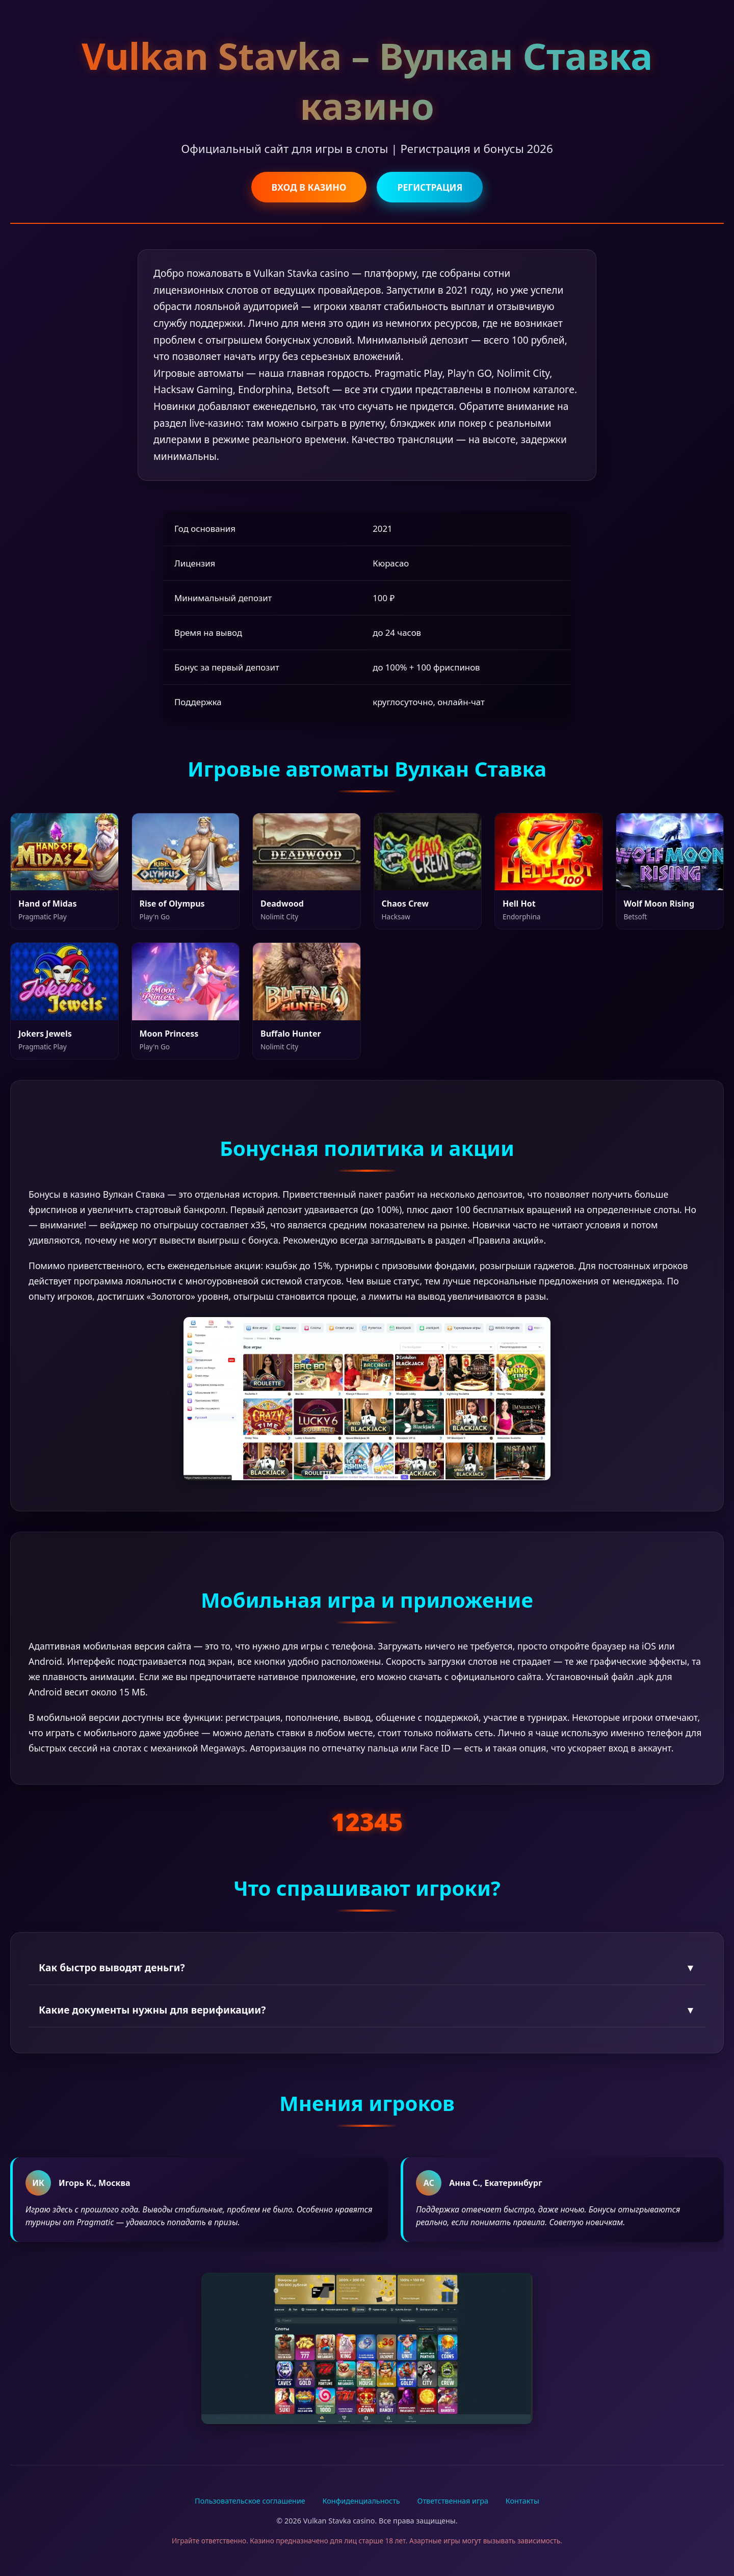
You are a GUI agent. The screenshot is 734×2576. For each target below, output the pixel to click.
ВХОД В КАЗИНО (309, 187)
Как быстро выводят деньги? (367, 1967)
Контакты (522, 2501)
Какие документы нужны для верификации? (367, 2010)
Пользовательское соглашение (250, 2501)
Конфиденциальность (361, 2501)
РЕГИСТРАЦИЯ (429, 187)
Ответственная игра (452, 2501)
